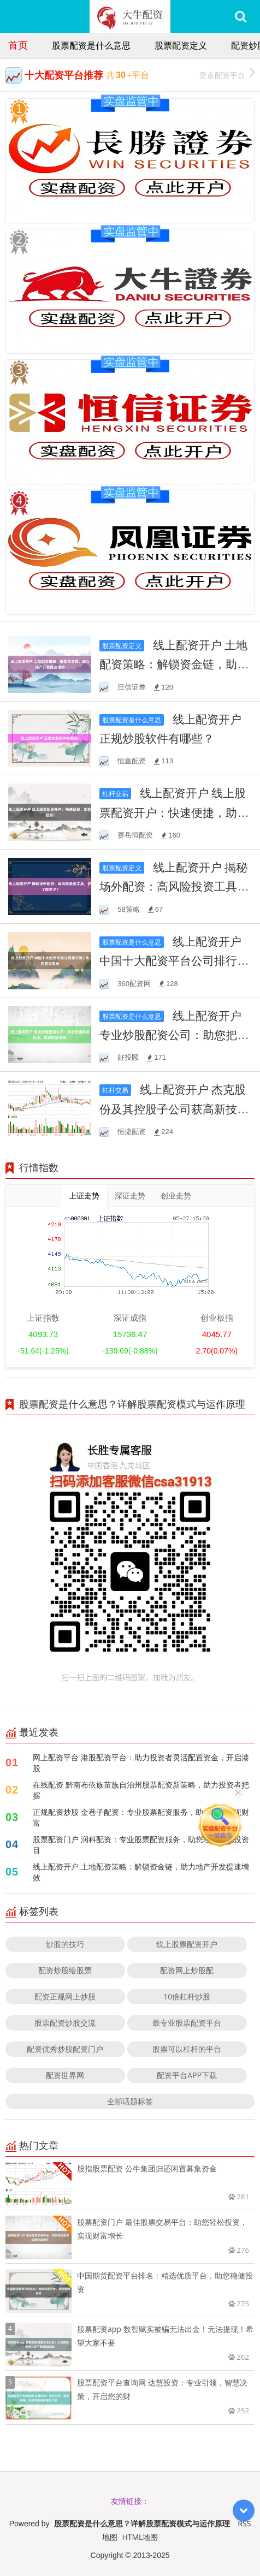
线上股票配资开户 (186, 1944)
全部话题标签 (130, 2101)
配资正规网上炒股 (65, 1996)
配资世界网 (65, 2075)
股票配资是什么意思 (91, 45)
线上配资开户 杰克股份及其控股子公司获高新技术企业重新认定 (174, 1108)
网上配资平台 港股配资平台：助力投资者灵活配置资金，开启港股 (141, 1762)
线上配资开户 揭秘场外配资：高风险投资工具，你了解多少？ (174, 886)
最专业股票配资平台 (186, 2022)
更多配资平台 (227, 74)
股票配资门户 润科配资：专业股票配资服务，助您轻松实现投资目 (141, 1844)
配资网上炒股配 (187, 1970)
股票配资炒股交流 (65, 2022)
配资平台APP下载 (187, 2075)
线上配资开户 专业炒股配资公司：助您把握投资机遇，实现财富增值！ (174, 1034)
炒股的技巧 (65, 1944)
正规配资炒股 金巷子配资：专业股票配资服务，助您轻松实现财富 (141, 1817)
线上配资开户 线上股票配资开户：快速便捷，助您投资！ (174, 812)
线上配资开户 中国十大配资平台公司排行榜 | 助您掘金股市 (174, 960)
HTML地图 (140, 2537)
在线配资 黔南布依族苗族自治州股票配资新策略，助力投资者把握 (141, 1790)
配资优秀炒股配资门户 (65, 2049)
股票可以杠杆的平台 (186, 2049)
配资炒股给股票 (65, 1970)
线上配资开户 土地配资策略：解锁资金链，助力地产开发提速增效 (174, 664)
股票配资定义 (181, 45)
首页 (18, 44)
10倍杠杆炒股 (186, 1996)
